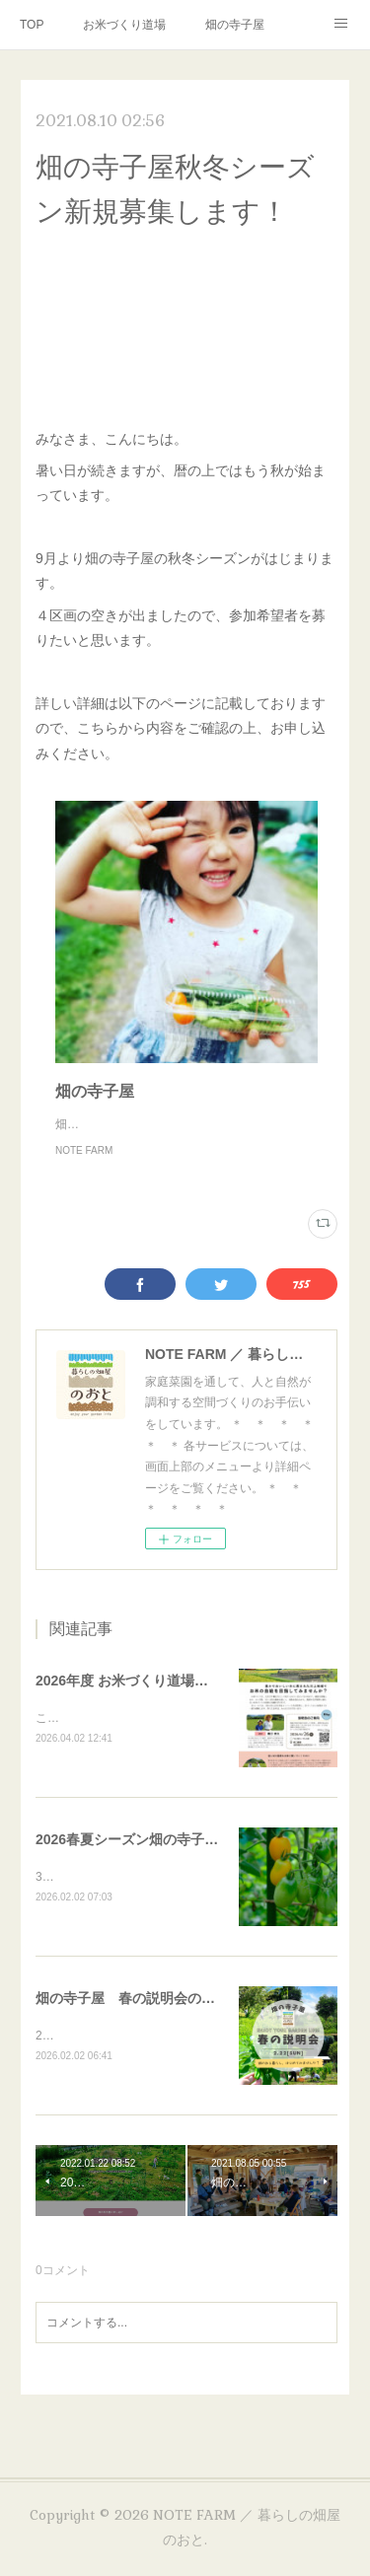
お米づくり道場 (124, 25)
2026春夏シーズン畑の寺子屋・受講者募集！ (175, 1860)
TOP (31, 25)
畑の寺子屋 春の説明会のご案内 (139, 2021)
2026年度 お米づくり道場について (143, 1700)
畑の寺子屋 (234, 25)
